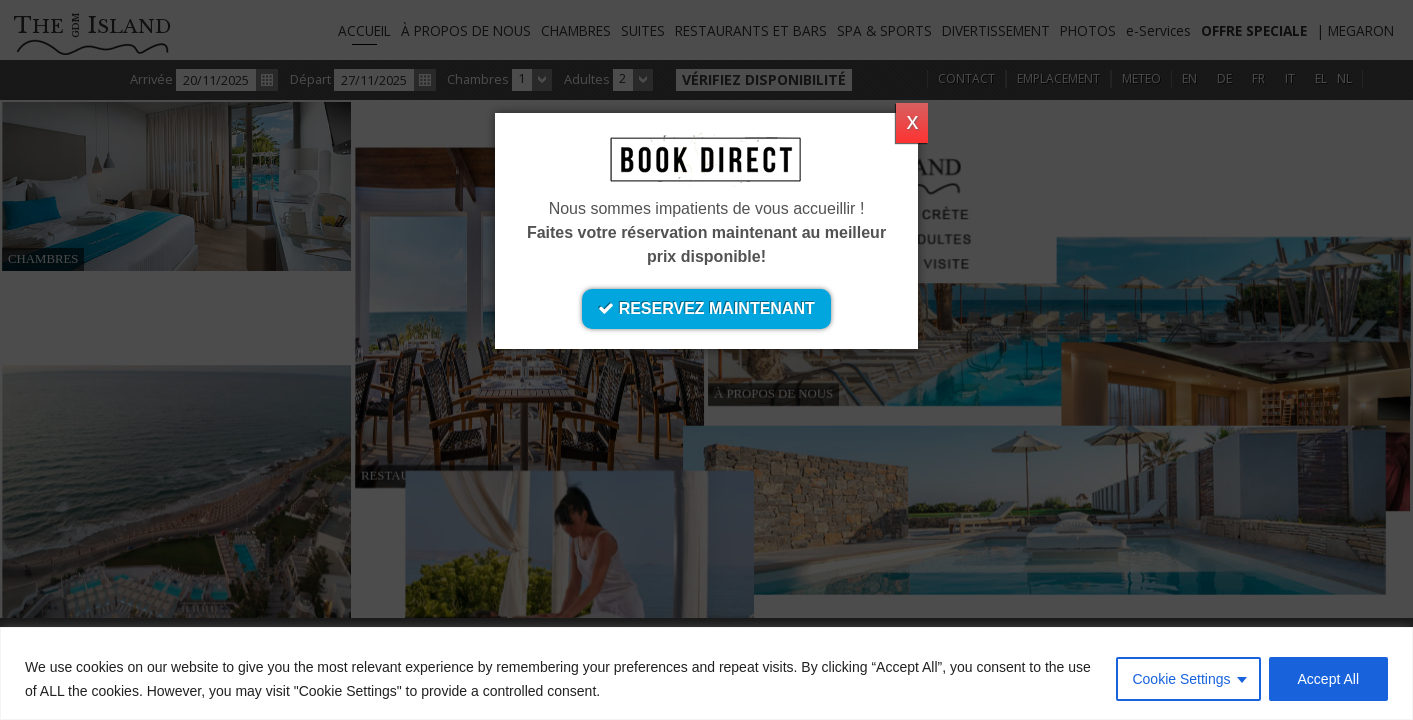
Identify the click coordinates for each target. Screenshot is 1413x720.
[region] (706, 673)
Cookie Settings (1181, 679)
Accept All (1328, 679)
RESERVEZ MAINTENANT (706, 308)
